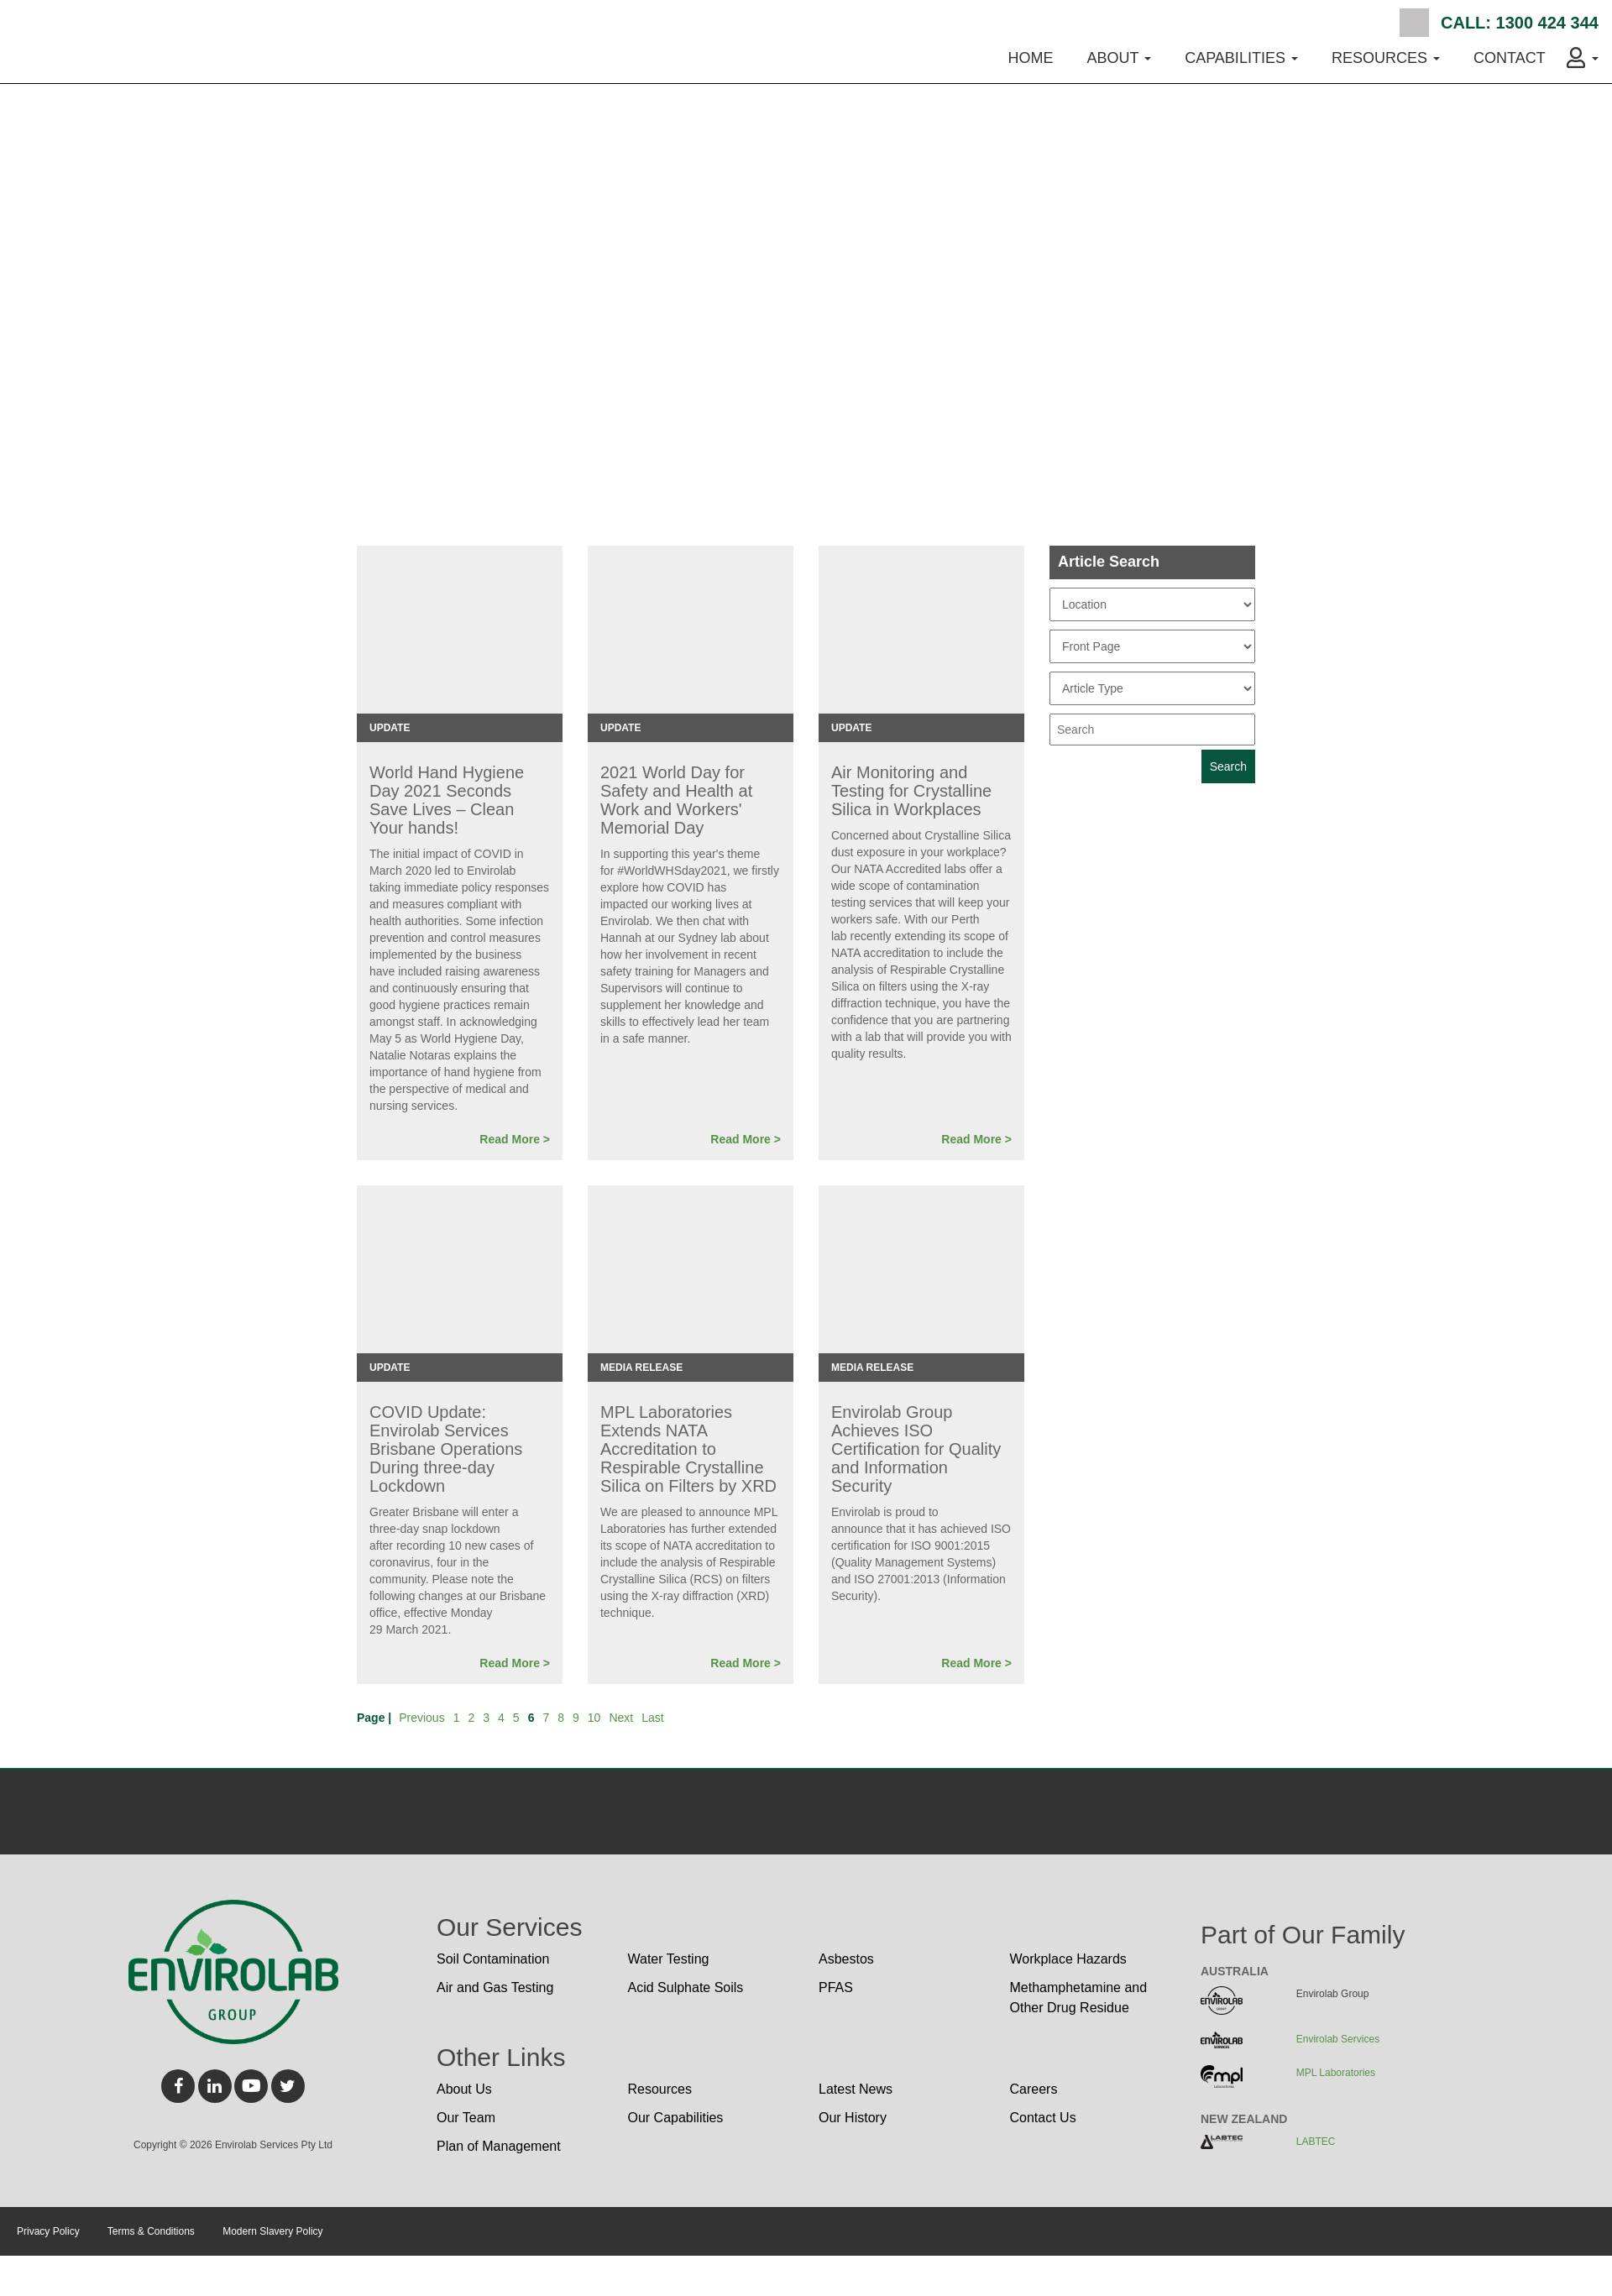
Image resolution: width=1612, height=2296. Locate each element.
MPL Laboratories (1335, 2073)
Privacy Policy (48, 2231)
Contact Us (1043, 2117)
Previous (421, 1717)
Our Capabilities (676, 2117)
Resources (660, 2089)
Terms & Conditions (151, 2231)
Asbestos (846, 1959)
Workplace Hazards (1068, 1959)
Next (621, 1717)
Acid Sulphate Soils (686, 1987)
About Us (464, 2089)
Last (652, 1717)
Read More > (514, 1139)
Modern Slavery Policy (272, 2231)
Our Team (466, 2117)
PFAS (836, 1987)
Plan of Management (499, 2146)
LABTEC (1316, 2141)
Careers (1034, 2089)
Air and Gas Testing (495, 1987)
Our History (853, 2117)
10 (594, 1717)
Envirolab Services (1337, 2039)
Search (1414, 22)
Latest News (855, 2089)
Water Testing (668, 1959)
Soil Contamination (493, 1959)
